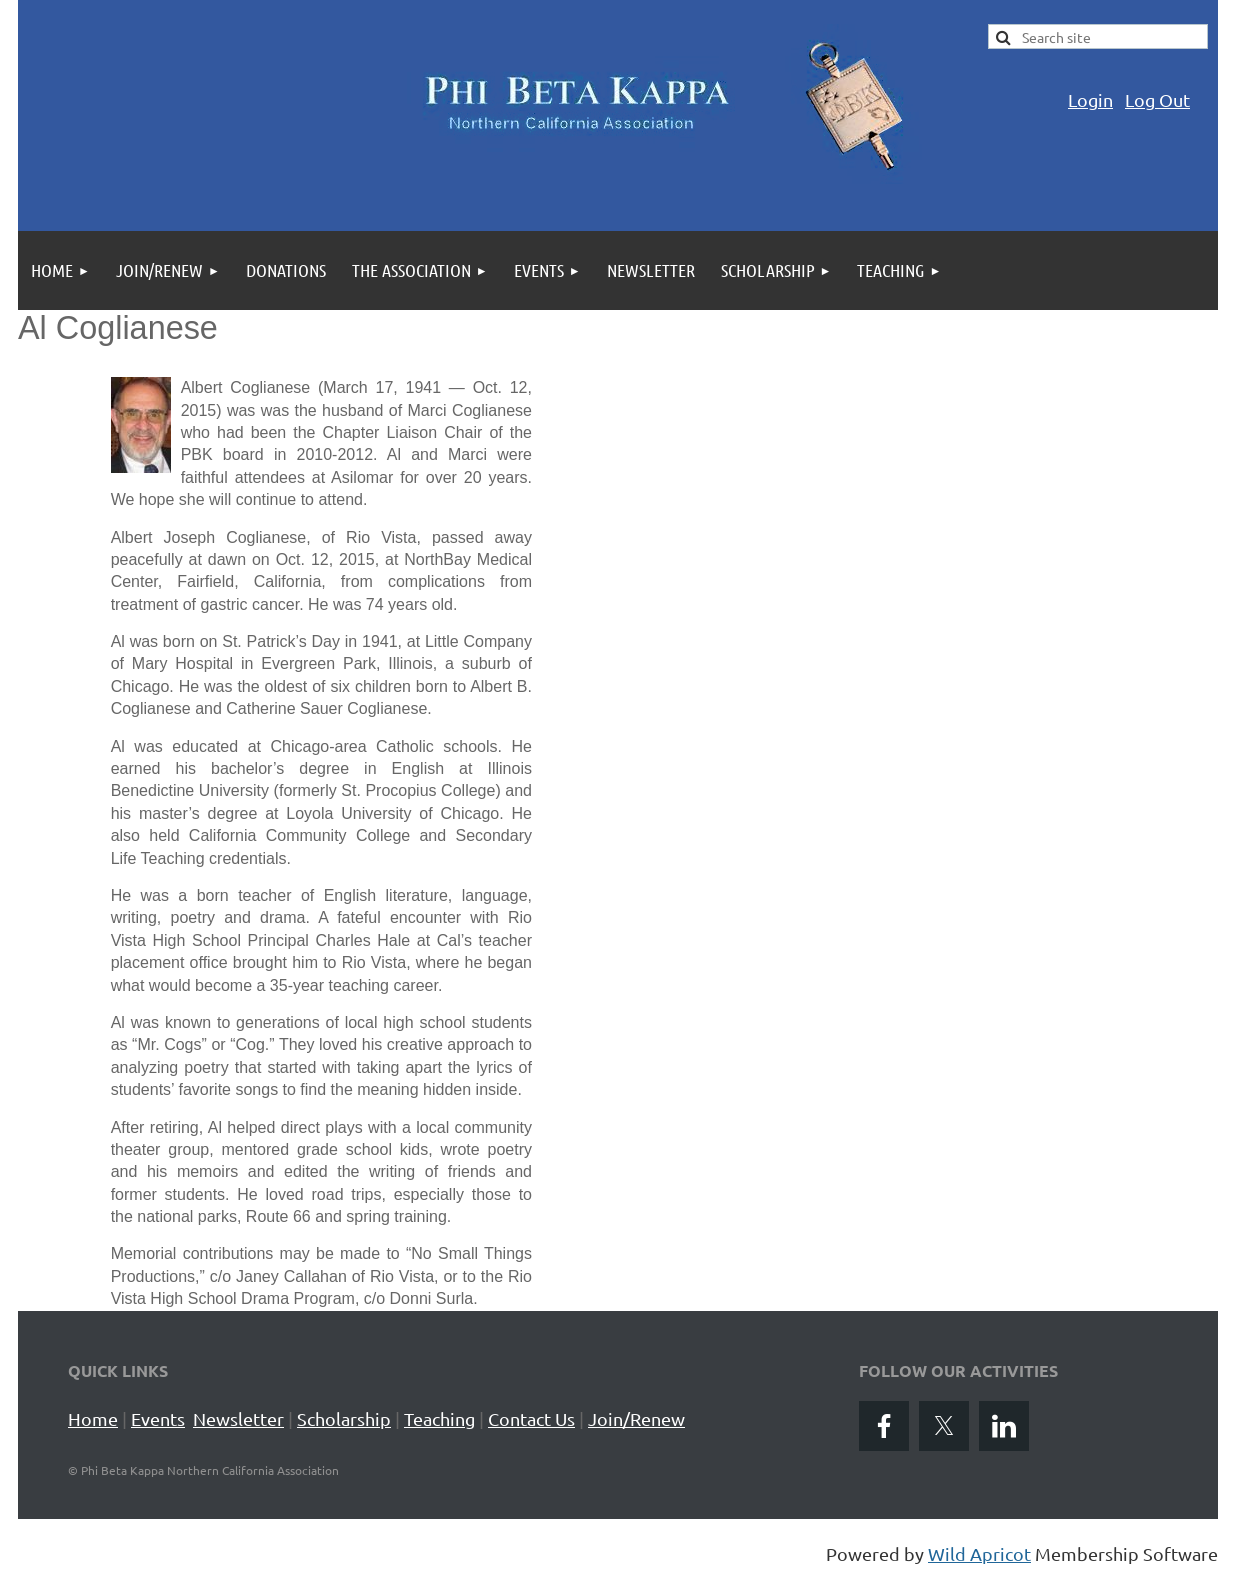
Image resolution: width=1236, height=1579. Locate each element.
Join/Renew (636, 1418)
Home (93, 1418)
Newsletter (238, 1418)
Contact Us (531, 1418)
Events (158, 1418)
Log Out (1157, 99)
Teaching (439, 1418)
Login (1090, 99)
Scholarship (344, 1418)
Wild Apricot (979, 1553)
